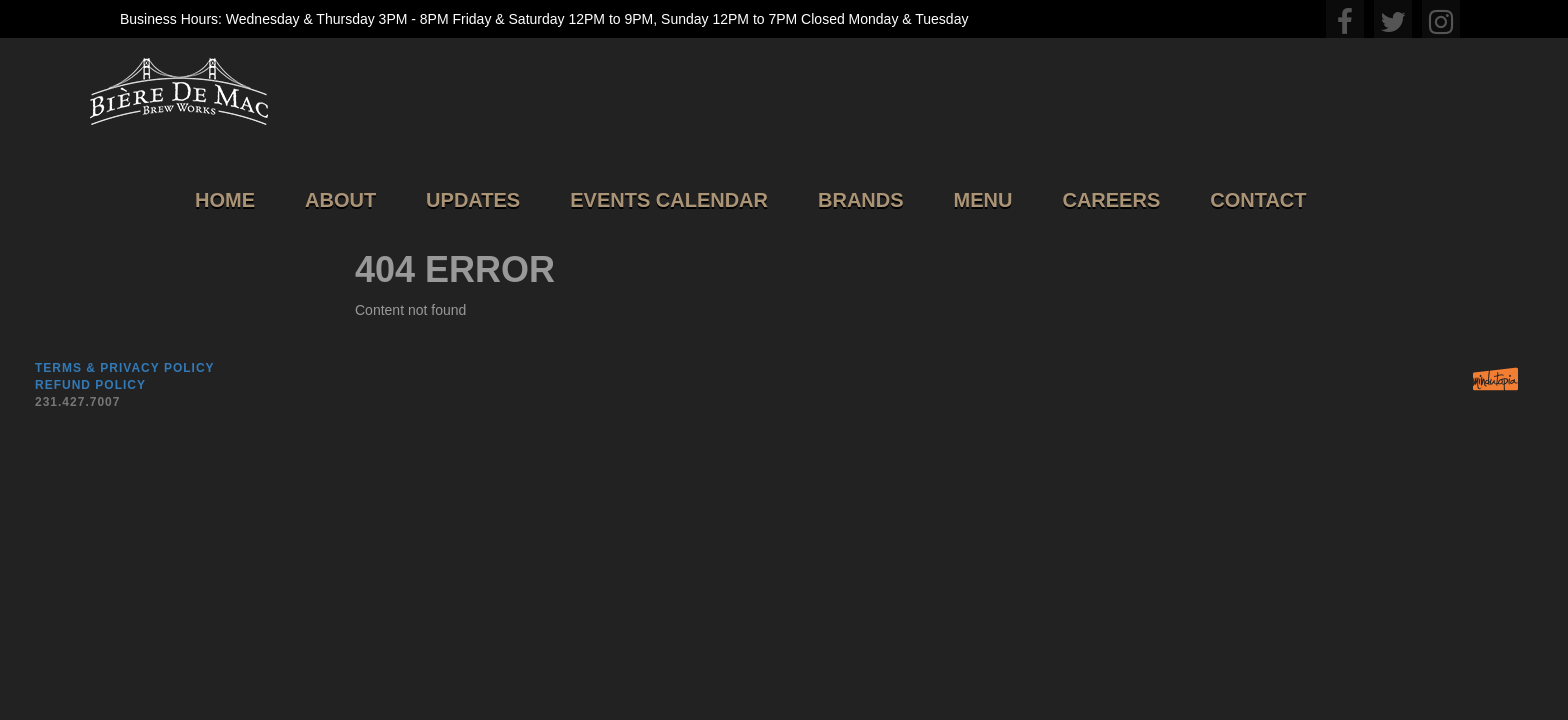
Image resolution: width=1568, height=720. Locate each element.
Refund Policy (90, 385)
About (340, 200)
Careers (1111, 200)
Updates (473, 200)
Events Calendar (669, 200)
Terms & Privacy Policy (125, 368)
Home (225, 200)
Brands (861, 200)
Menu (983, 200)
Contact (1258, 200)
